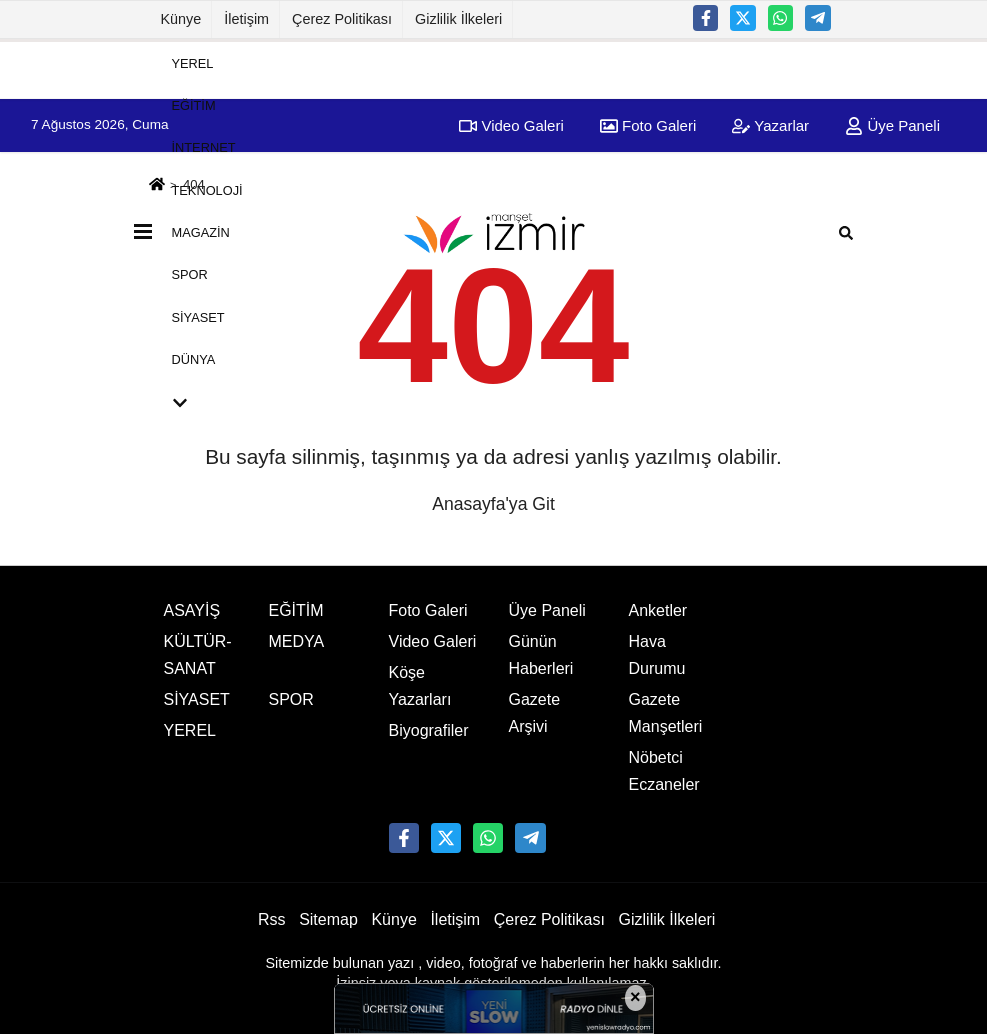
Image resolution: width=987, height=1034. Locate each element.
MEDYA (297, 641)
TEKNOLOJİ (207, 189)
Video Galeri (433, 641)
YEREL (193, 62)
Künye (181, 19)
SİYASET (198, 316)
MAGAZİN (201, 232)
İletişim (246, 19)
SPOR (190, 274)
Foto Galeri (428, 610)
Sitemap (328, 919)
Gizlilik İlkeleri (458, 19)
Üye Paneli (892, 125)
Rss (272, 919)
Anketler (658, 610)
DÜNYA (194, 359)
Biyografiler (429, 730)
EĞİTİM (194, 105)
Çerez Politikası (342, 19)
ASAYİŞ (192, 610)
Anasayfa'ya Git (493, 504)
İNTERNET (204, 147)
